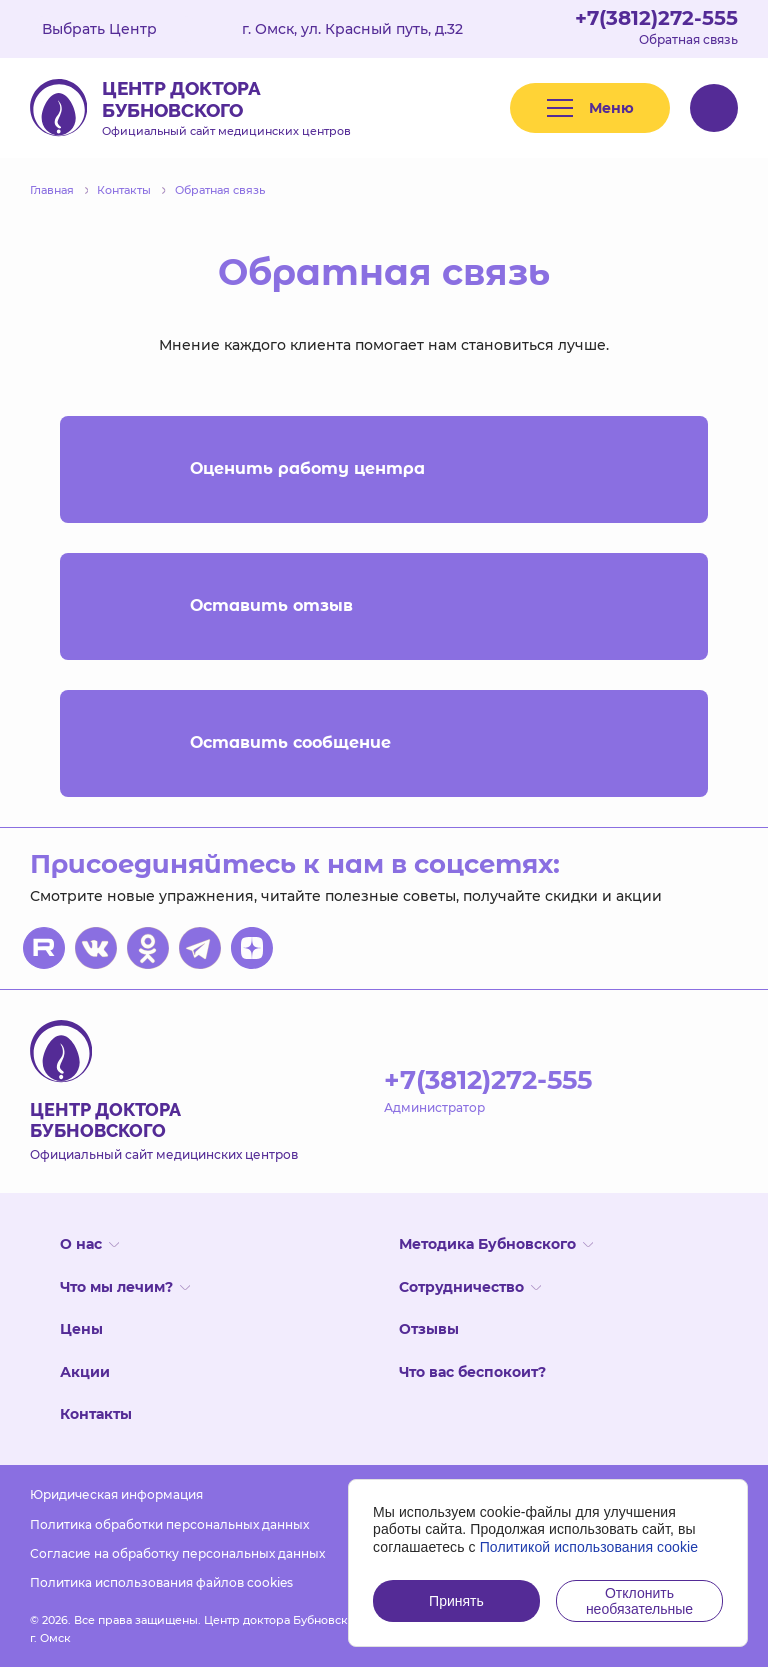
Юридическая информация (116, 1494)
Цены (81, 1329)
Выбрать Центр (114, 29)
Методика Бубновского (496, 1244)
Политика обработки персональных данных (169, 1524)
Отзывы (429, 1329)
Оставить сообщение (384, 743)
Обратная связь (688, 39)
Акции (85, 1372)
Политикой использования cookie (589, 1547)
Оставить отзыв (384, 606)
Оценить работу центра (384, 469)
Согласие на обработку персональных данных (177, 1553)
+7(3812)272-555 (656, 18)
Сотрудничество (470, 1287)
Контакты (96, 1414)
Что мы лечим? (125, 1287)
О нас (89, 1244)
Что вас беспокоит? (472, 1372)
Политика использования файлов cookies (161, 1582)
